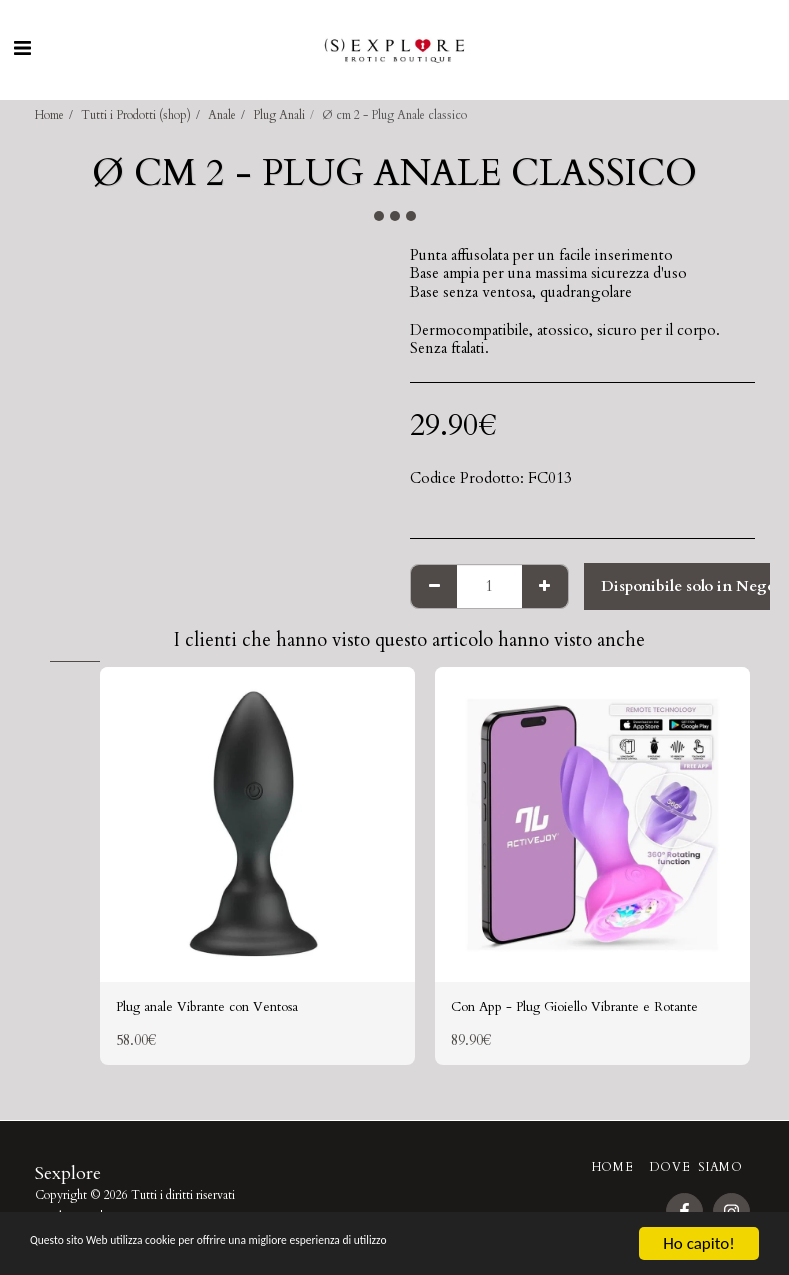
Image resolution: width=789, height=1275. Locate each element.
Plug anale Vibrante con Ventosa (221, 1009)
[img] (257, 824)
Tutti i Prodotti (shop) (136, 115)
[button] (22, 48)
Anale (222, 115)
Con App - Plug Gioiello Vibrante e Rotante (566, 1020)
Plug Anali (279, 115)
